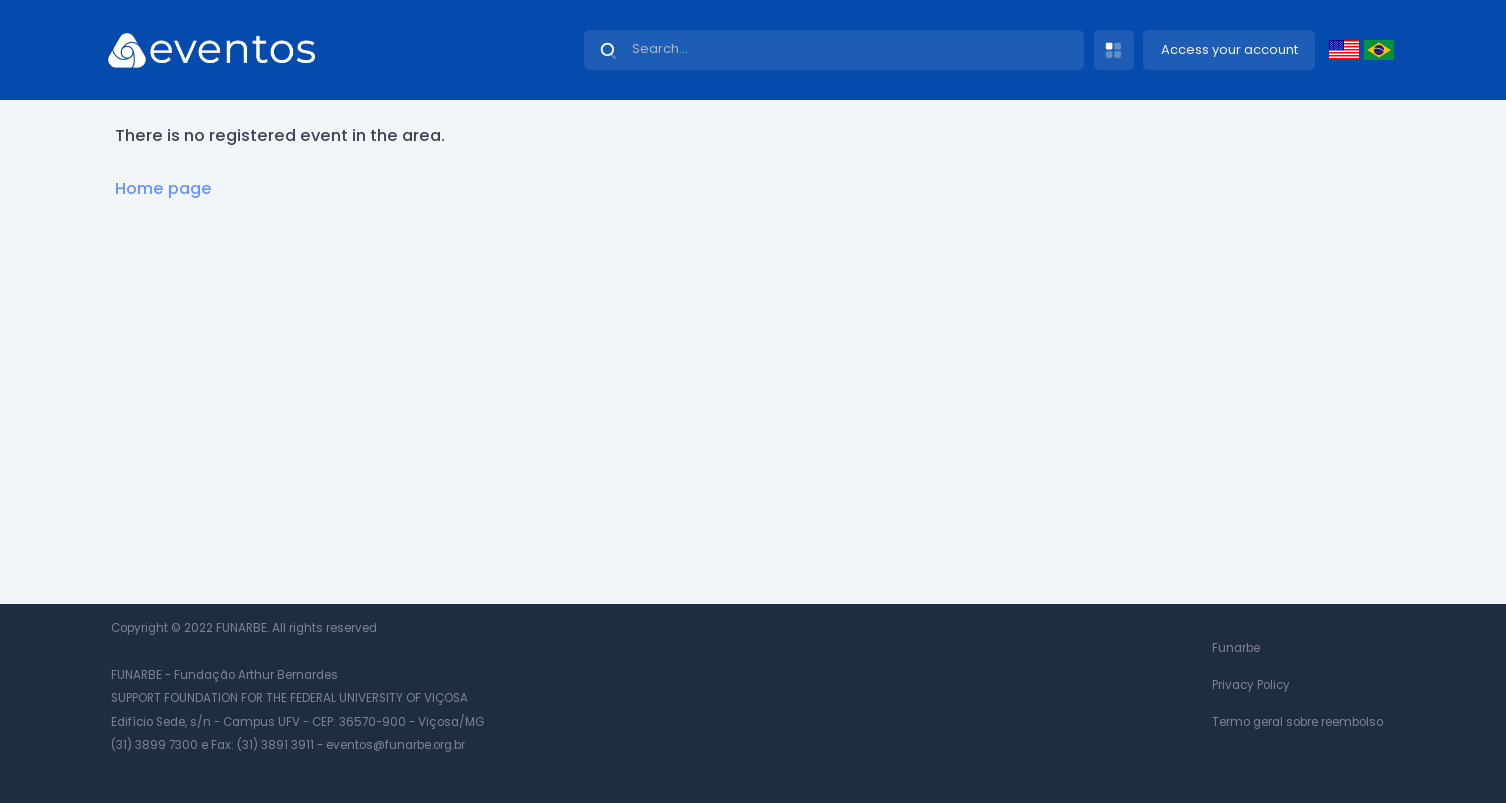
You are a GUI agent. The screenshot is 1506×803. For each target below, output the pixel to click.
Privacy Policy (1251, 685)
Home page (163, 188)
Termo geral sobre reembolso (1297, 722)
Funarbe (1236, 648)
